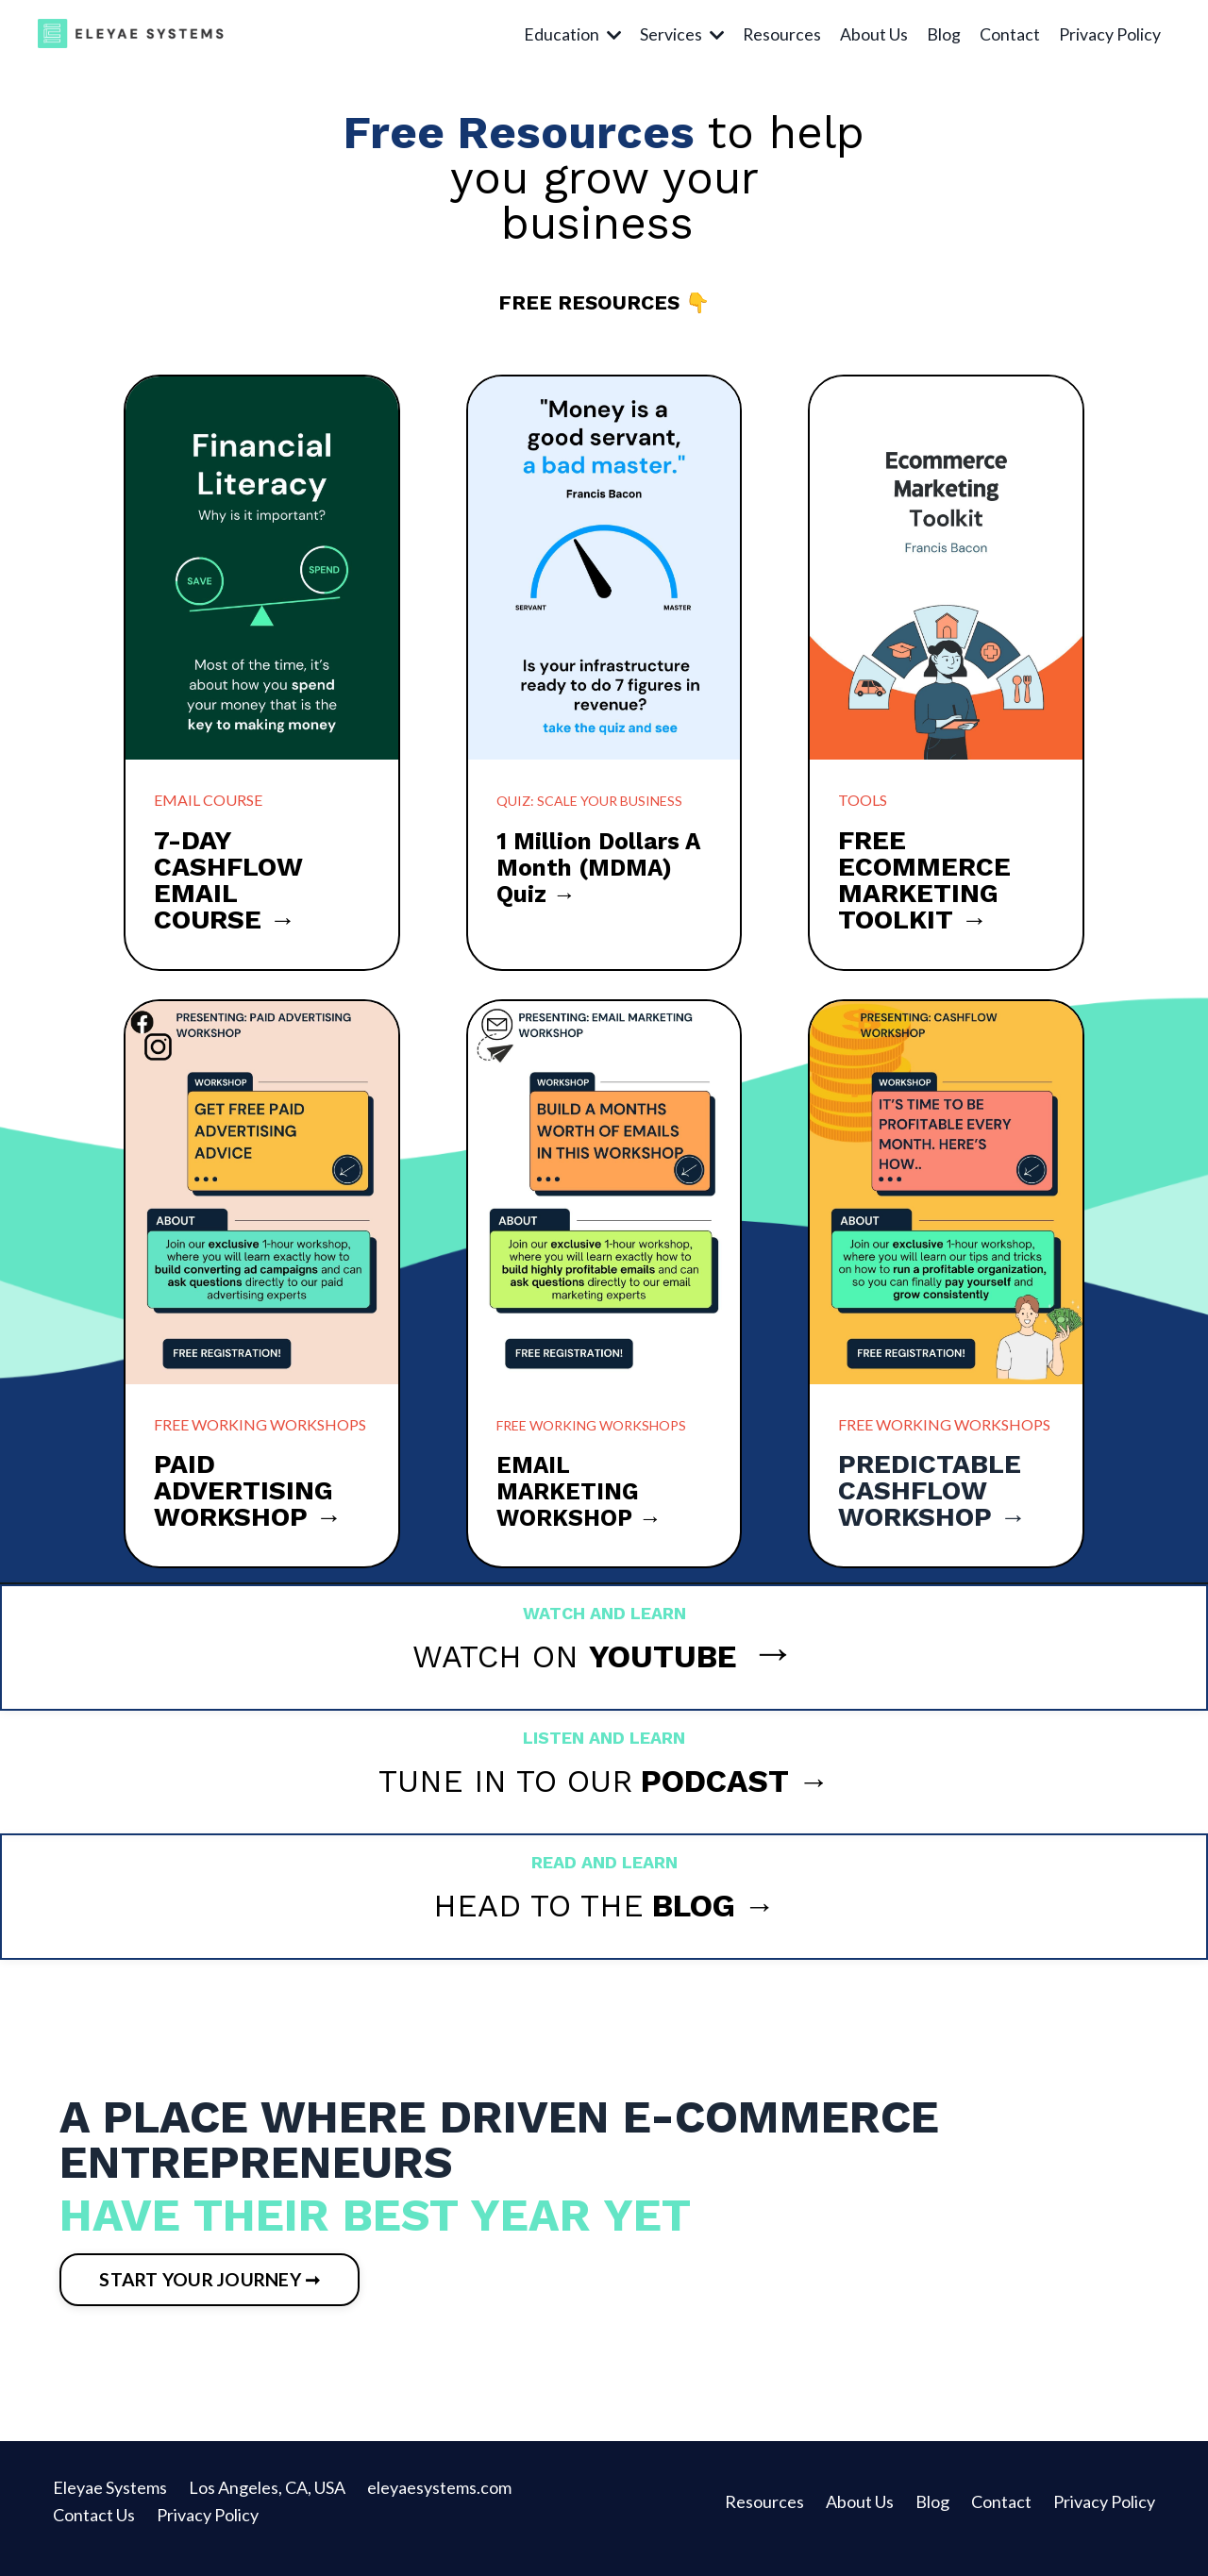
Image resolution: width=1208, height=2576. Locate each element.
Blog (944, 34)
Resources (781, 34)
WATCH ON (575, 1655)
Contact (1010, 34)
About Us (874, 34)
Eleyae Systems (109, 2501)
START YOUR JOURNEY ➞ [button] (216, 2290)
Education (570, 34)
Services (680, 34)
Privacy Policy (1110, 34)
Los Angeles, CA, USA (267, 2501)
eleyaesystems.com (438, 2501)
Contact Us (94, 2528)
